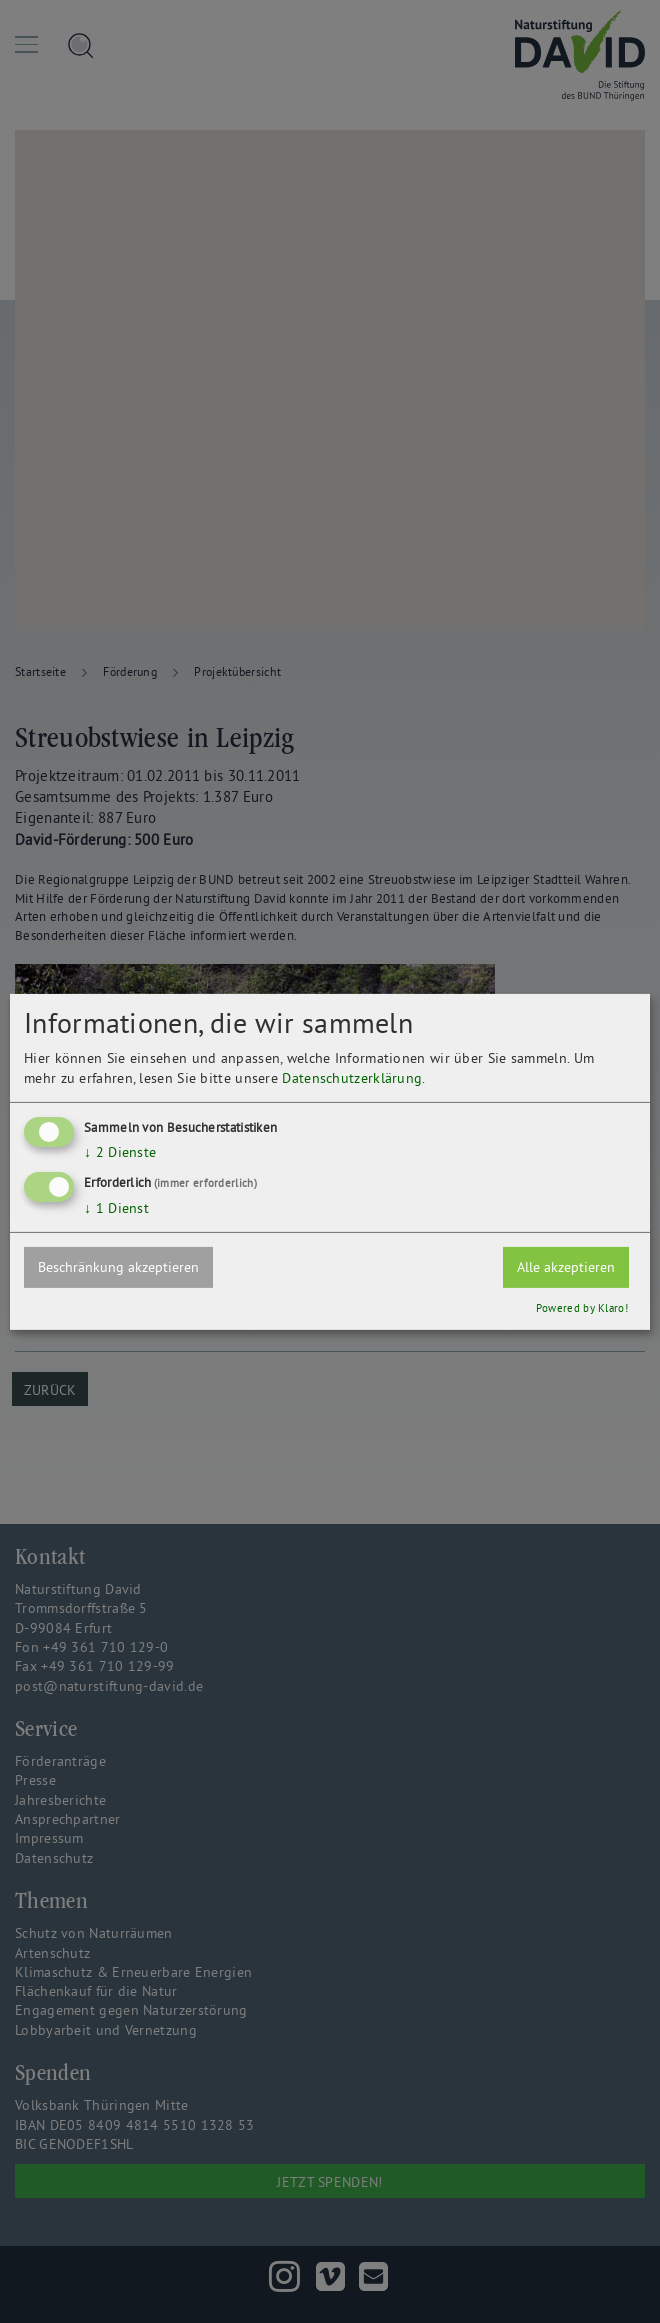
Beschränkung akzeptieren (118, 1267)
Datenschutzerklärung (352, 1078)
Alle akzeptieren (566, 1267)
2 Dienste (120, 1152)
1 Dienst (116, 1208)
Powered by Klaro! (582, 1308)
